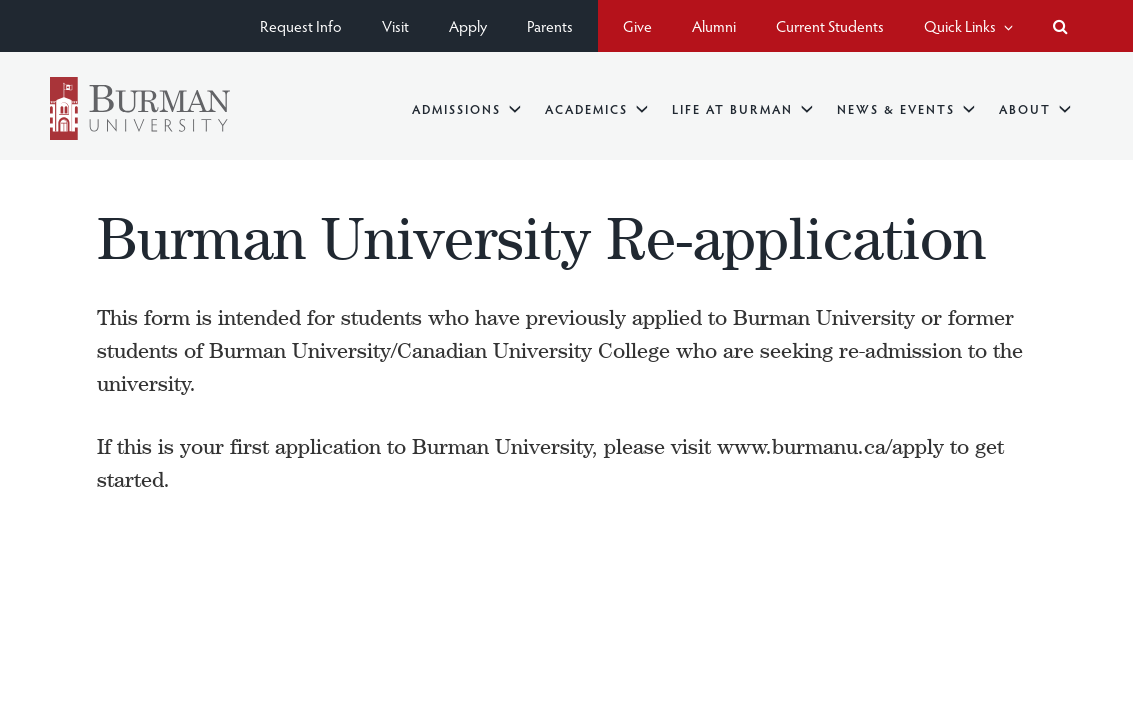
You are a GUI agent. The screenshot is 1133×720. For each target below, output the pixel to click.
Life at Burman (742, 108)
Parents (550, 25)
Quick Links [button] (968, 25)
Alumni (714, 25)
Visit (395, 25)
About (1035, 108)
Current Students (830, 25)
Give (637, 25)
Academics (596, 108)
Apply (468, 25)
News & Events (906, 108)
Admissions (466, 108)
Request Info (301, 25)
